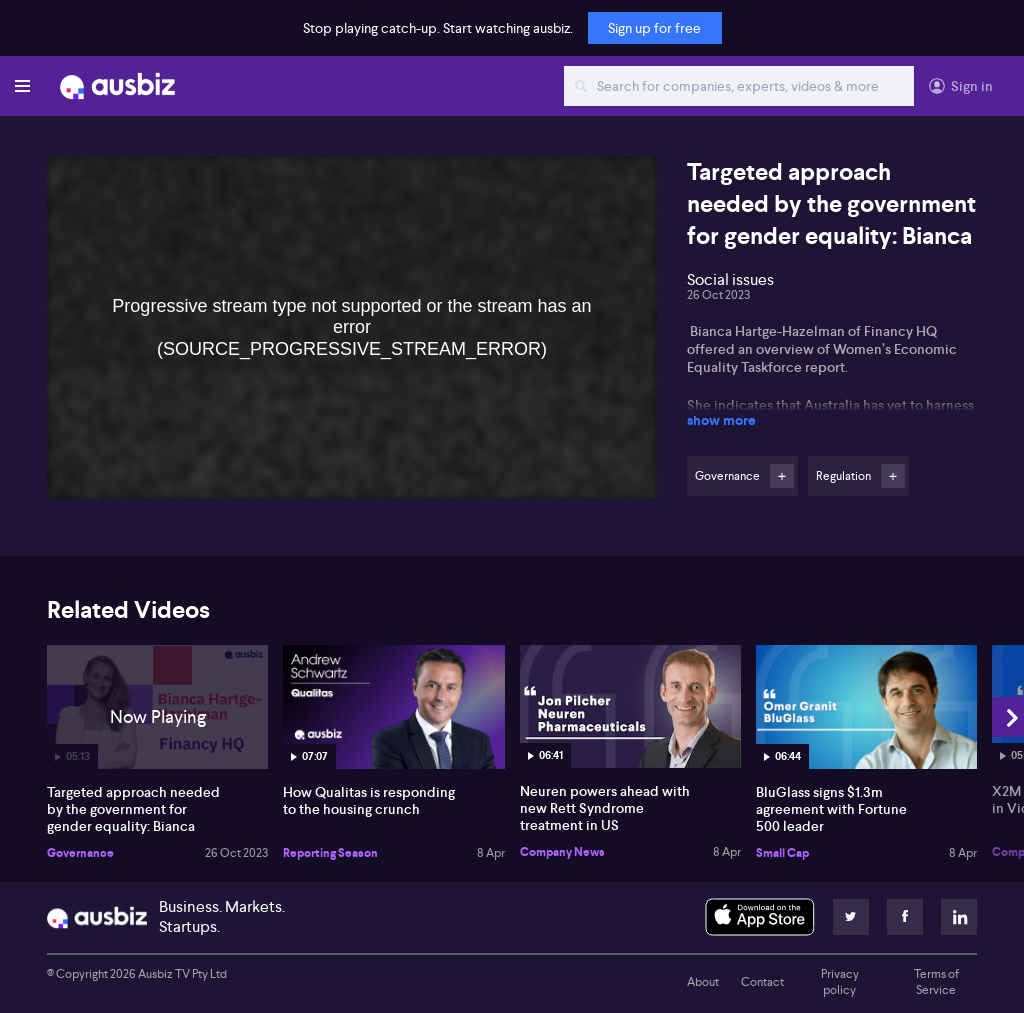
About (703, 982)
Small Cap (782, 853)
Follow (782, 476)
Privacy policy (840, 982)
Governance (80, 853)
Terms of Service (936, 982)
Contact (762, 982)
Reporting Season (330, 853)
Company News (562, 852)
